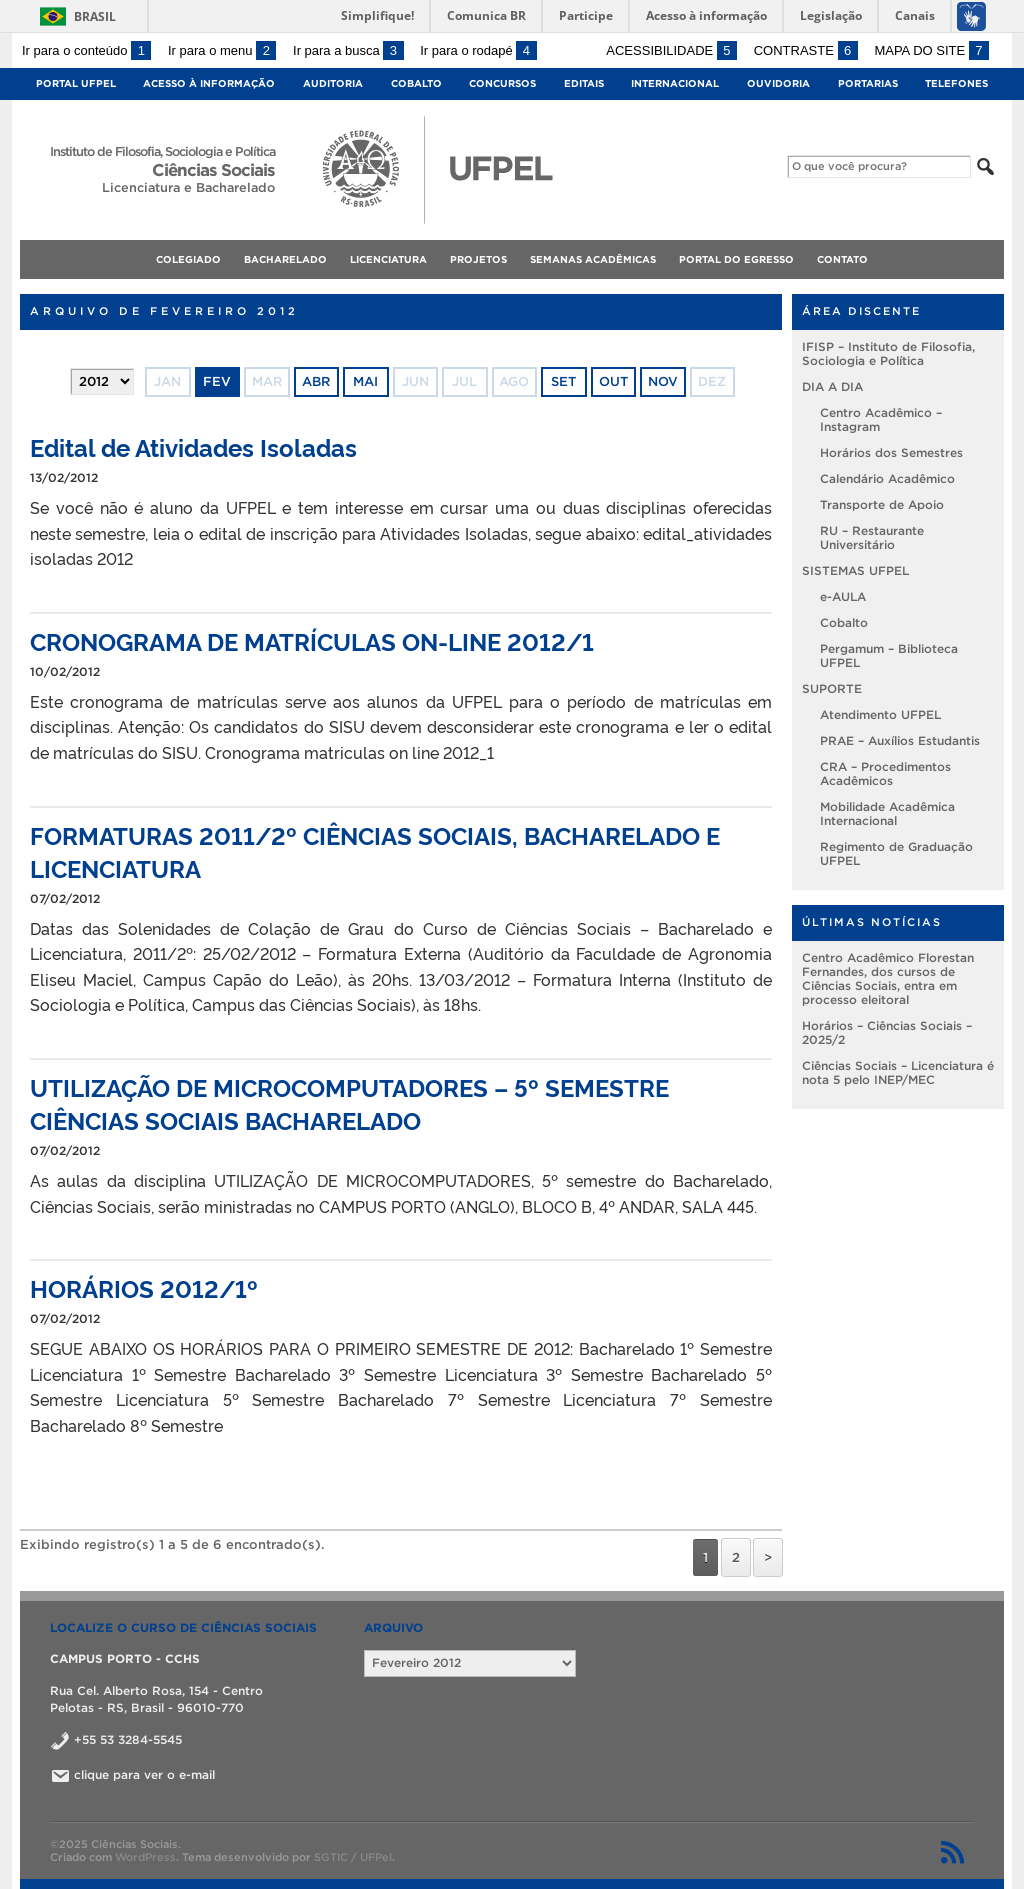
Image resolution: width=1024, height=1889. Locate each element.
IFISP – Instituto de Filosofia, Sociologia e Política (888, 353)
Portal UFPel (76, 83)
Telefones (956, 83)
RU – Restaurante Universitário (872, 537)
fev (217, 381)
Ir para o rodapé (478, 50)
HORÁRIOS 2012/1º (144, 1287)
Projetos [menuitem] (478, 259)
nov (663, 381)
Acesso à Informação (209, 83)
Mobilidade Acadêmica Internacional (887, 813)
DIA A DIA (832, 386)
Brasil (95, 16)
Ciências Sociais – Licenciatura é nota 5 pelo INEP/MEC (898, 1072)
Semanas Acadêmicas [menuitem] (593, 259)
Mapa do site (931, 50)
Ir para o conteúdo (86, 50)
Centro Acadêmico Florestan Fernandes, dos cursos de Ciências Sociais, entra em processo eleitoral (888, 978)
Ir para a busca (348, 50)
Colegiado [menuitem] (188, 259)
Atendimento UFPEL (880, 714)
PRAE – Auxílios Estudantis (900, 740)
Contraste (806, 50)
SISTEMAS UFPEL (855, 570)
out (613, 381)
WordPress (145, 1857)
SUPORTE (832, 688)
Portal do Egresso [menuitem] (736, 259)
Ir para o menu (222, 50)
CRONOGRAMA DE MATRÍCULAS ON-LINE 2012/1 (312, 640)
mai (365, 381)
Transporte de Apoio (882, 504)
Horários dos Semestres (891, 452)
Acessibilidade (671, 50)
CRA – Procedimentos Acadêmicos (885, 773)
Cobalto (416, 83)
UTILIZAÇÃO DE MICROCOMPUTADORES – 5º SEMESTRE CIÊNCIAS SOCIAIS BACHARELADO (349, 1103)
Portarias (868, 83)
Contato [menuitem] (842, 259)
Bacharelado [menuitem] (285, 259)
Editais (584, 83)
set (563, 381)
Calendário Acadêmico (887, 478)
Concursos (502, 83)
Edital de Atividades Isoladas (193, 446)
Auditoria (333, 83)
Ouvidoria (778, 83)
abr (316, 381)
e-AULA (843, 596)
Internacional (675, 83)
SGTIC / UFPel (353, 1857)
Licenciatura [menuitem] (388, 259)
